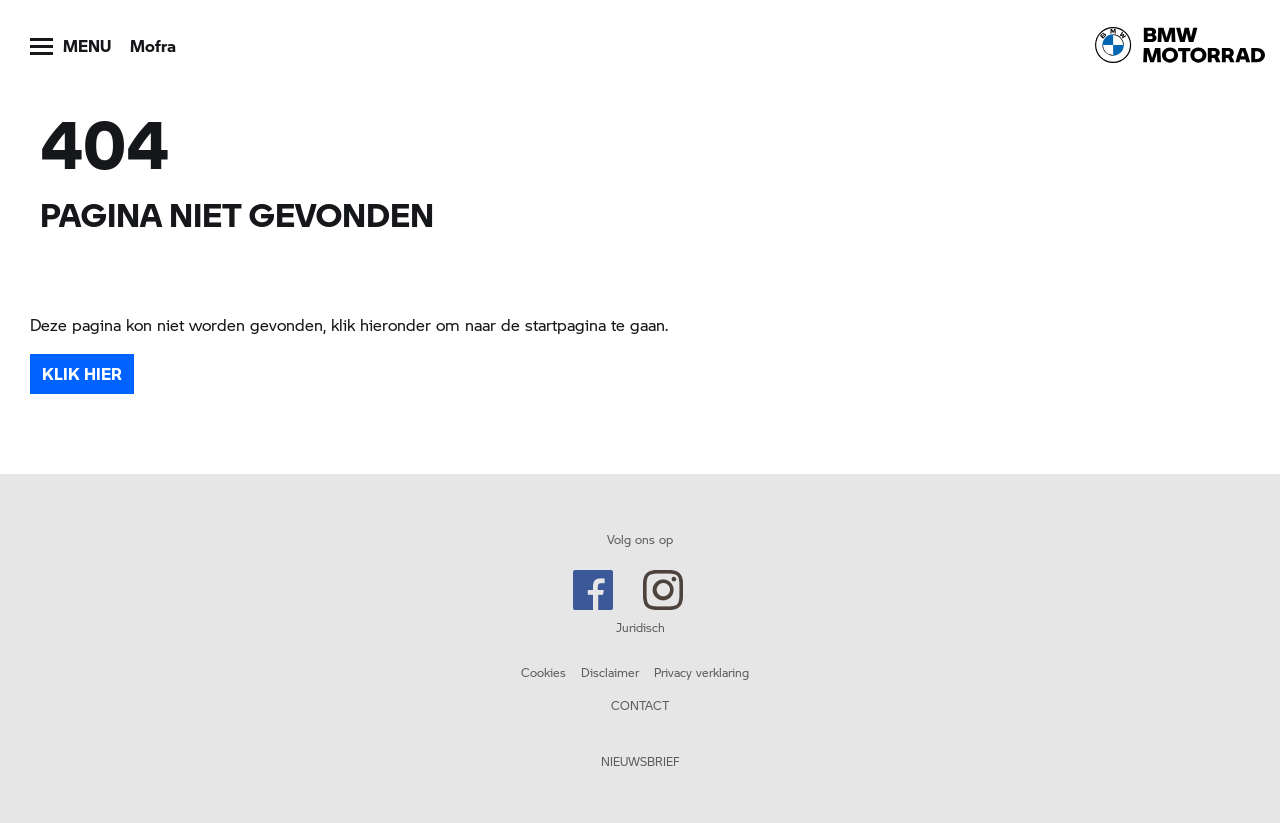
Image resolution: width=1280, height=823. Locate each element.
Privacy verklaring (701, 672)
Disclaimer (610, 672)
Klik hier (82, 373)
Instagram (663, 590)
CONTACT (640, 705)
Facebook (593, 590)
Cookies (543, 672)
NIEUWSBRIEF (640, 761)
